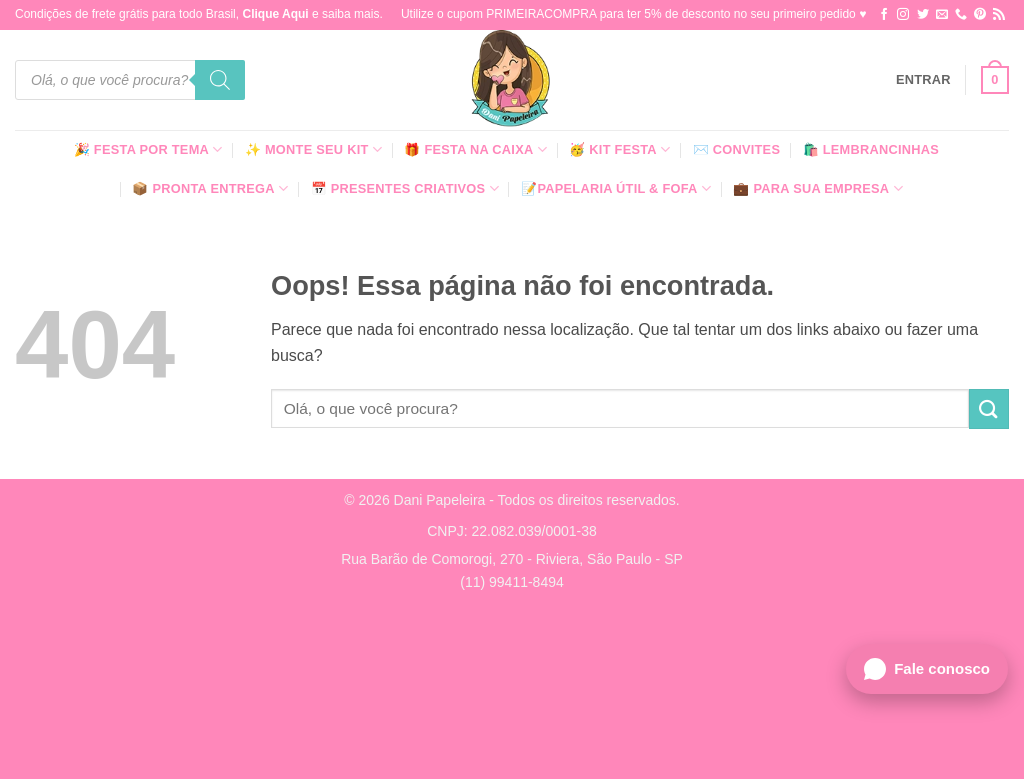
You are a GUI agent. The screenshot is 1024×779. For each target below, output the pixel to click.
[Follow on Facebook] (884, 15)
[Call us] (961, 15)
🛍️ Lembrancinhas (871, 149)
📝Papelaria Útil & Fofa (616, 188)
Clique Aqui (275, 14)
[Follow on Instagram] (903, 15)
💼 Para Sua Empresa (817, 188)
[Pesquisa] (220, 80)
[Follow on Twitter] (923, 15)
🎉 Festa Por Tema (148, 149)
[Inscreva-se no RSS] (999, 15)
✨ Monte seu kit (313, 149)
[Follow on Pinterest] (980, 15)
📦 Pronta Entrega (210, 188)
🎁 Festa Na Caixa (475, 149)
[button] (923, 80)
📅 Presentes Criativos (405, 188)
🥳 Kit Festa (619, 149)
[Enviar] (989, 408)
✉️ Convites (737, 149)
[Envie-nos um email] (942, 15)
